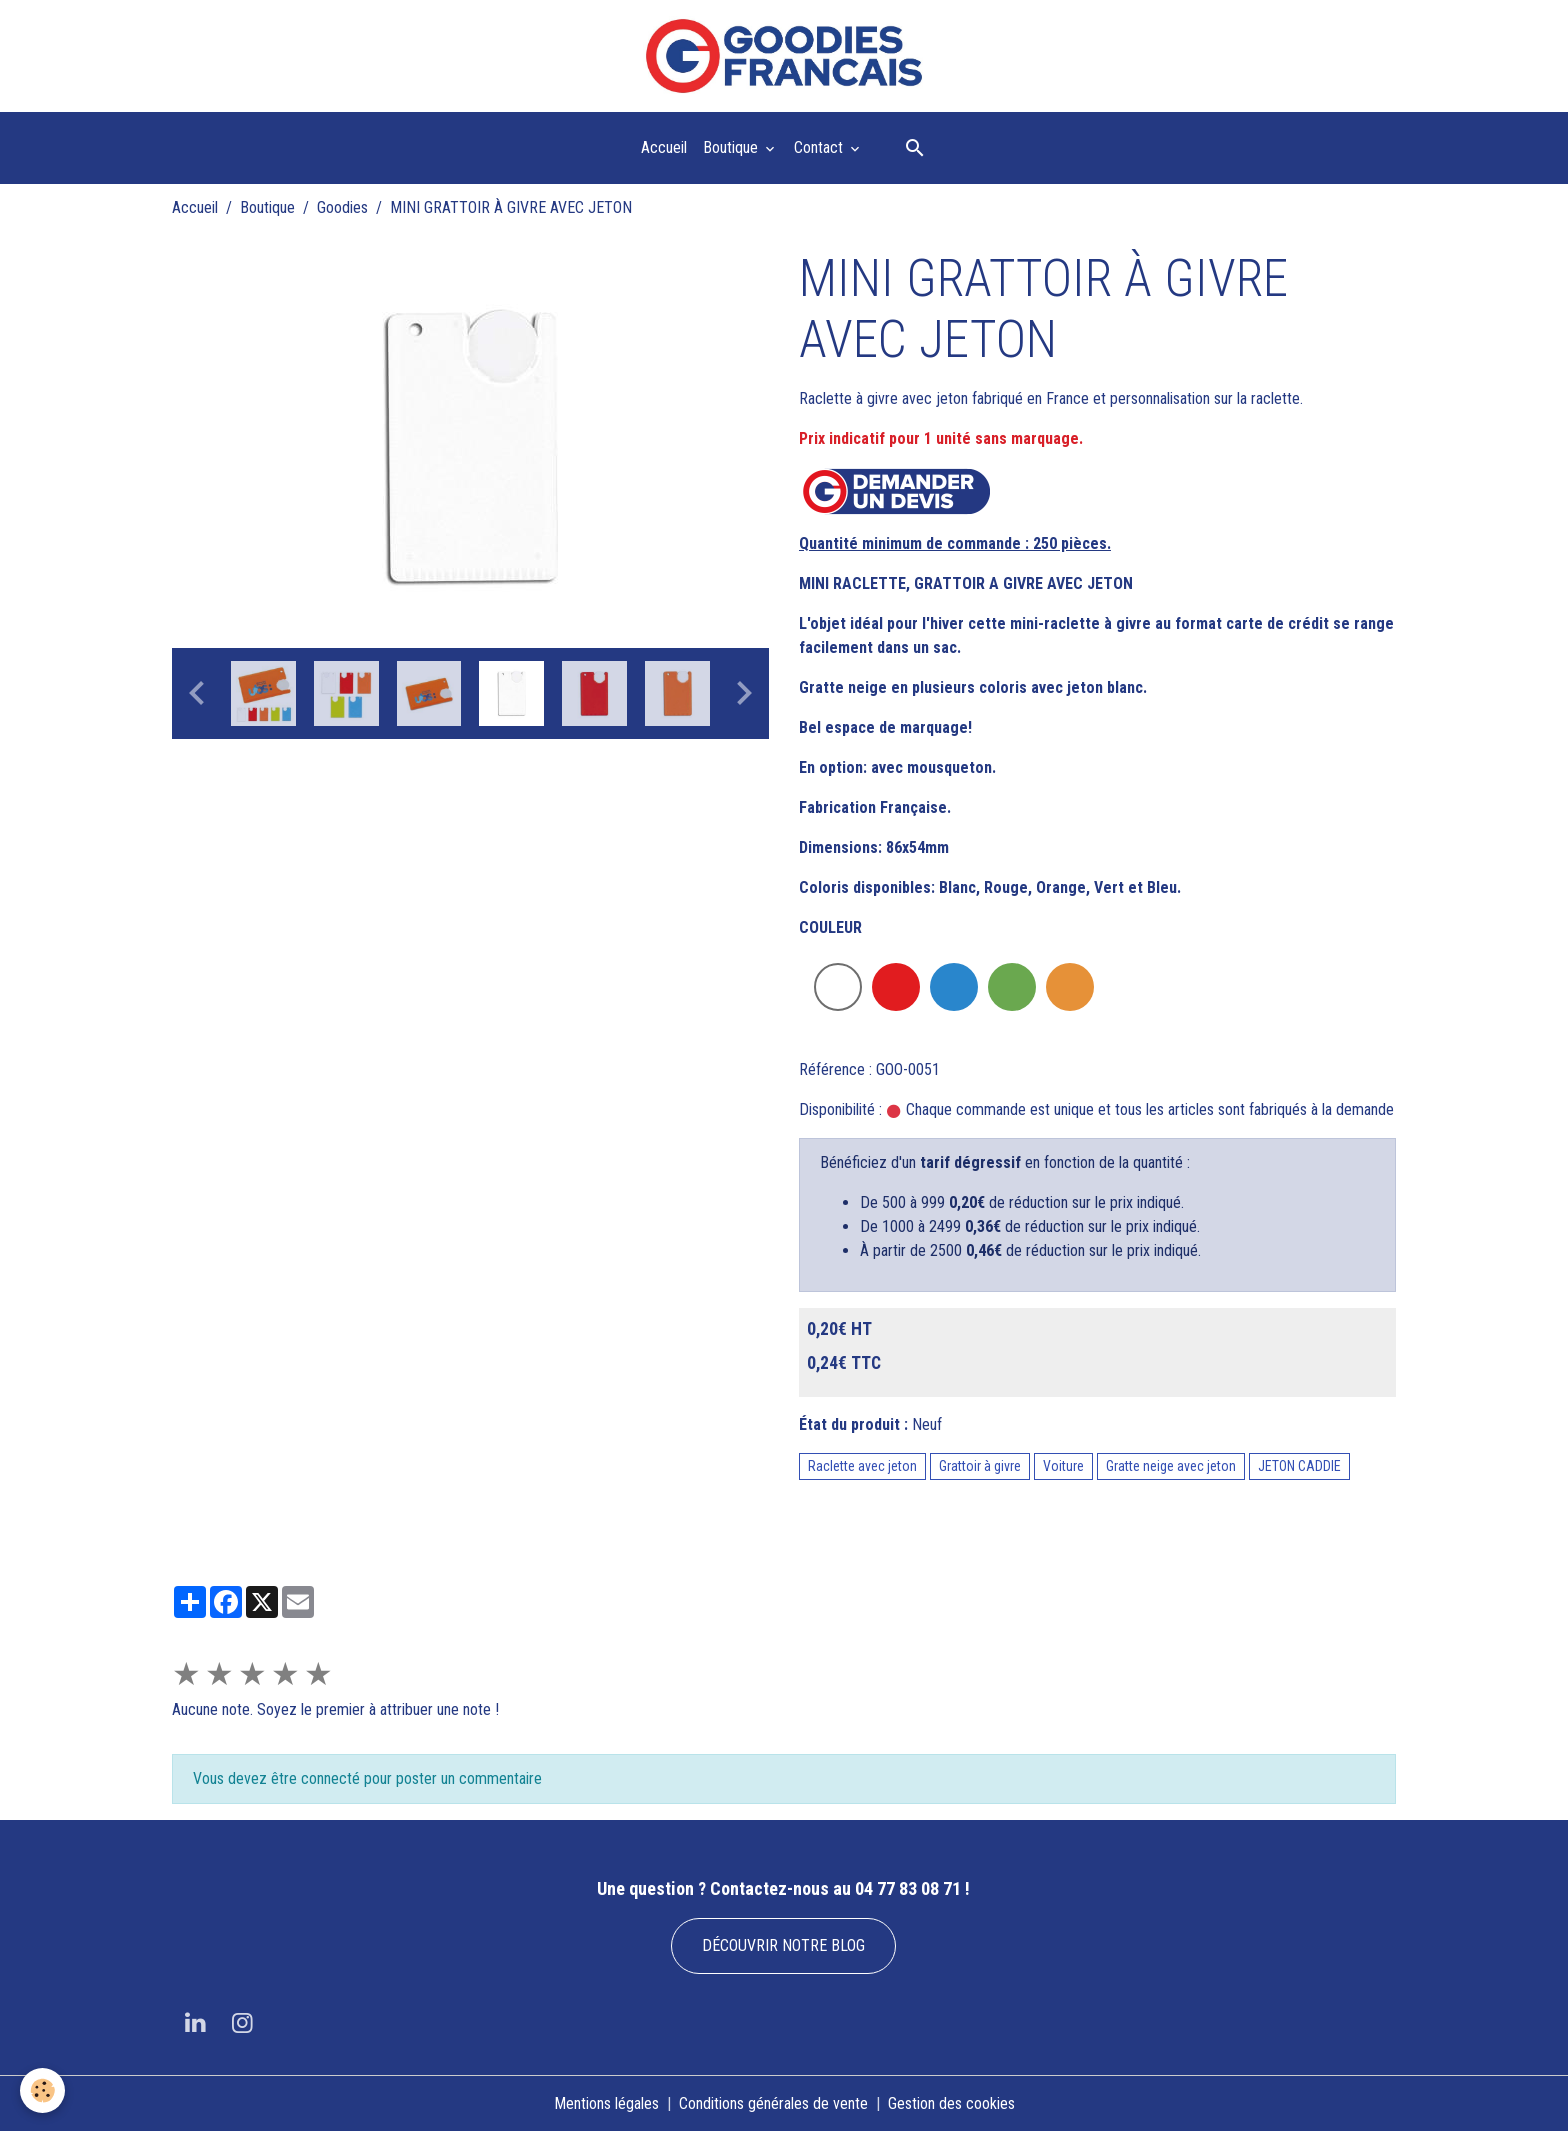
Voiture (1063, 1466)
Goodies (342, 207)
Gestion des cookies (951, 2103)
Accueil (664, 147)
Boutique (732, 147)
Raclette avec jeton (862, 1466)
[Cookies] (42, 2090)
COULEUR (830, 927)
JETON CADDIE (1299, 1466)
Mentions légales (606, 2103)
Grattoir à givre (980, 1466)
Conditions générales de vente (773, 2103)
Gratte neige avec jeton (1171, 1466)
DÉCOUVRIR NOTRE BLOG (783, 1945)
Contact (820, 147)
